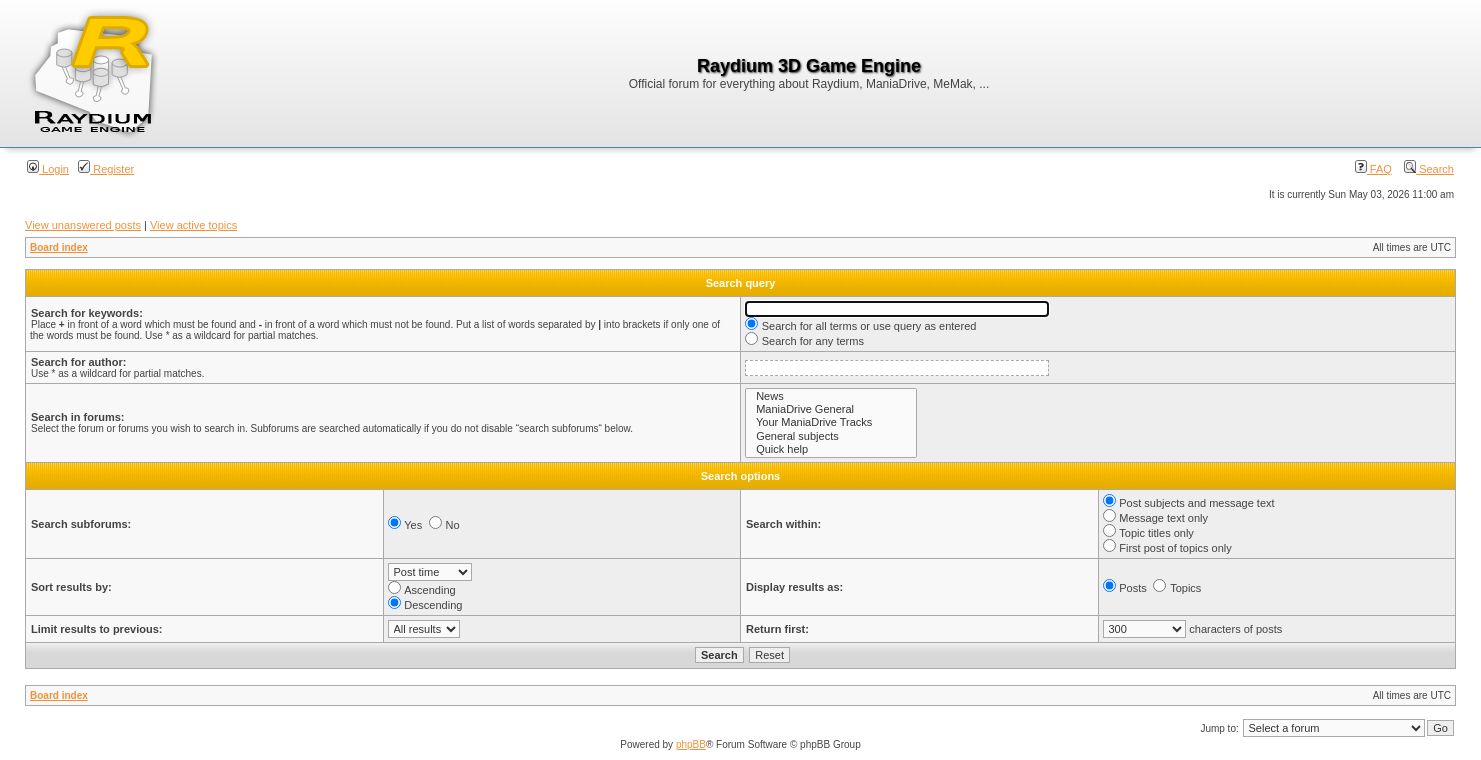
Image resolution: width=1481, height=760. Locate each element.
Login (48, 169)
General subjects (831, 436)
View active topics (193, 225)
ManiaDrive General (831, 409)
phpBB (691, 744)
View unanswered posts (83, 225)
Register (106, 169)
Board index (59, 247)
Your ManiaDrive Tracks (831, 422)
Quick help (831, 449)
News (831, 396)
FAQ (1373, 169)
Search (1429, 169)
